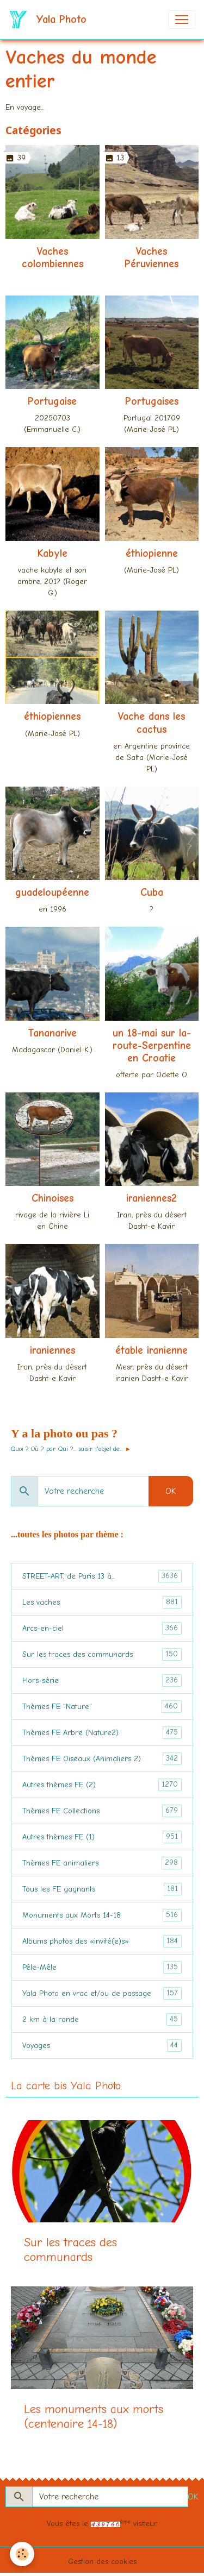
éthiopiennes (52, 716)
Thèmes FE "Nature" (102, 1706)
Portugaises (151, 401)
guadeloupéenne (52, 893)
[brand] (50, 19)
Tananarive (52, 1033)
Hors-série (102, 1680)
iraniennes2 (151, 1198)
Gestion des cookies (102, 2561)
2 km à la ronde (102, 2019)
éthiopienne (152, 554)
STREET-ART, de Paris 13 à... (102, 1576)
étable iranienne (151, 1350)
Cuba (151, 893)
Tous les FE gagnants (102, 1889)
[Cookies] (22, 2554)
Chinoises (52, 1198)
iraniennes (52, 1350)
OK (170, 1491)
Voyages (102, 2045)
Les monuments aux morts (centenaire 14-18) (93, 2416)
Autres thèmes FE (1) (102, 1837)
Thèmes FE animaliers (102, 1863)
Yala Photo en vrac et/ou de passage (102, 1993)
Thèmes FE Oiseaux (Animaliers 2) (102, 1758)
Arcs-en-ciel (102, 1628)
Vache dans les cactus (151, 723)
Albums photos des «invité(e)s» (102, 1941)
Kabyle (52, 554)
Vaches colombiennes (52, 258)
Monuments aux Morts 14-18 (102, 1915)
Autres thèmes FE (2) (102, 1785)
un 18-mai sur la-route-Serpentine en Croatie (152, 1045)
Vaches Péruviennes (151, 258)
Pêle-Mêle (102, 1967)
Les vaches (102, 1602)
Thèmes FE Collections (102, 1811)
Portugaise (52, 401)
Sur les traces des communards (102, 1654)
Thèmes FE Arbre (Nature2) (102, 1732)
